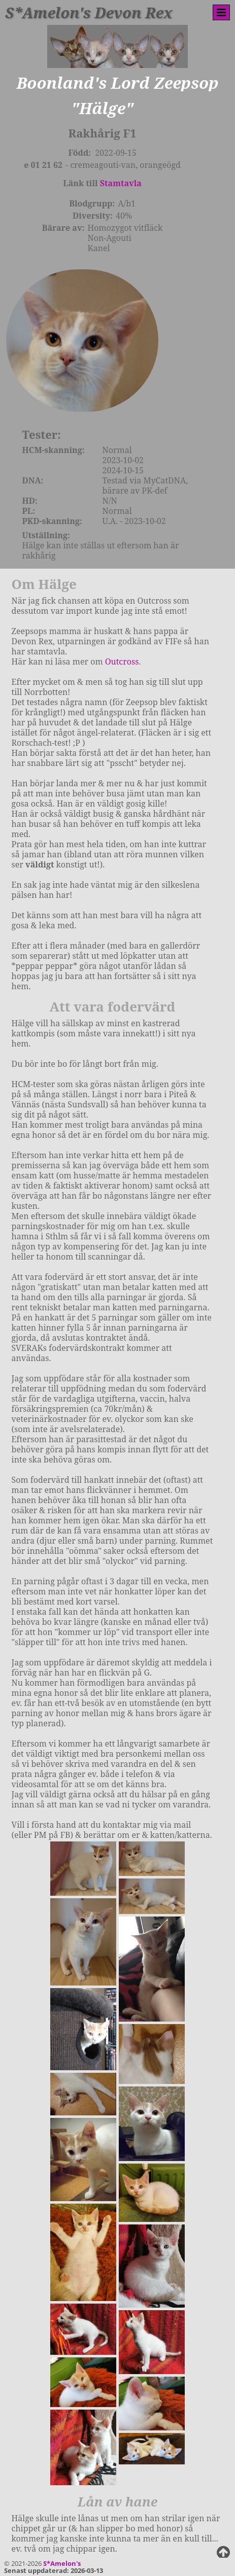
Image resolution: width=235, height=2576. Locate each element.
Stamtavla (121, 183)
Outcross (122, 676)
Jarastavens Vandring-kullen (117, 2544)
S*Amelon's (62, 2563)
